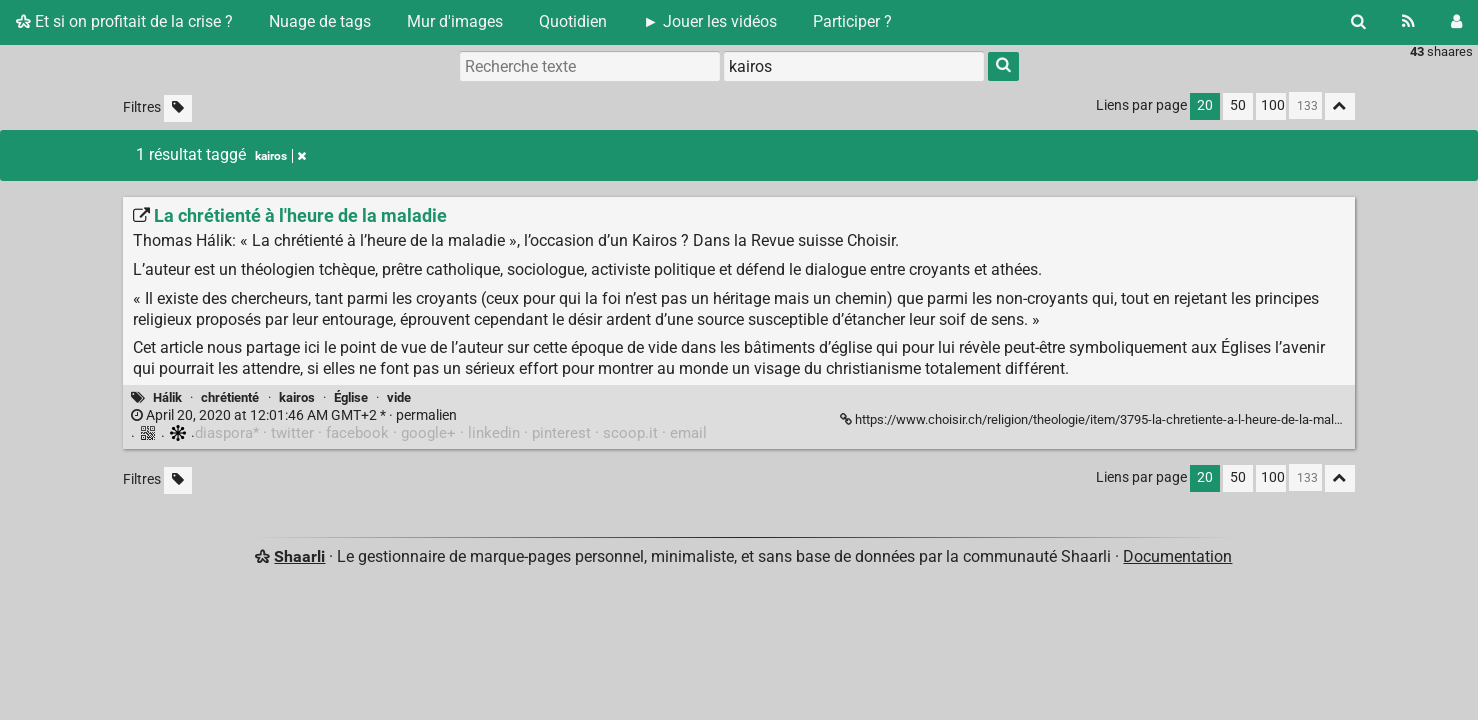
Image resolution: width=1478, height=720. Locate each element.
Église (351, 397)
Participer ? (852, 21)
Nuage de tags (320, 21)
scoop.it (630, 433)
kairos (297, 397)
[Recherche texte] (590, 66)
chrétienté (230, 397)
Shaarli (299, 556)
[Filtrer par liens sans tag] (178, 108)
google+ (428, 433)
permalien (294, 415)
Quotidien (573, 21)
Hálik (167, 397)
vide (399, 397)
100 (1273, 105)
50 (1238, 105)
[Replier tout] (1340, 106)
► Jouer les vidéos (710, 21)
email (688, 433)
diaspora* (227, 433)
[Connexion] (1456, 22)
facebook (357, 433)
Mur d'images (455, 21)
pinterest (561, 433)
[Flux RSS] (1408, 22)
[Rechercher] (1358, 22)
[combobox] (854, 66)
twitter (292, 433)
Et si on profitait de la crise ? (124, 21)
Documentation (1177, 556)
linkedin (494, 433)
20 (1205, 105)
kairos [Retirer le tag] (280, 156)
